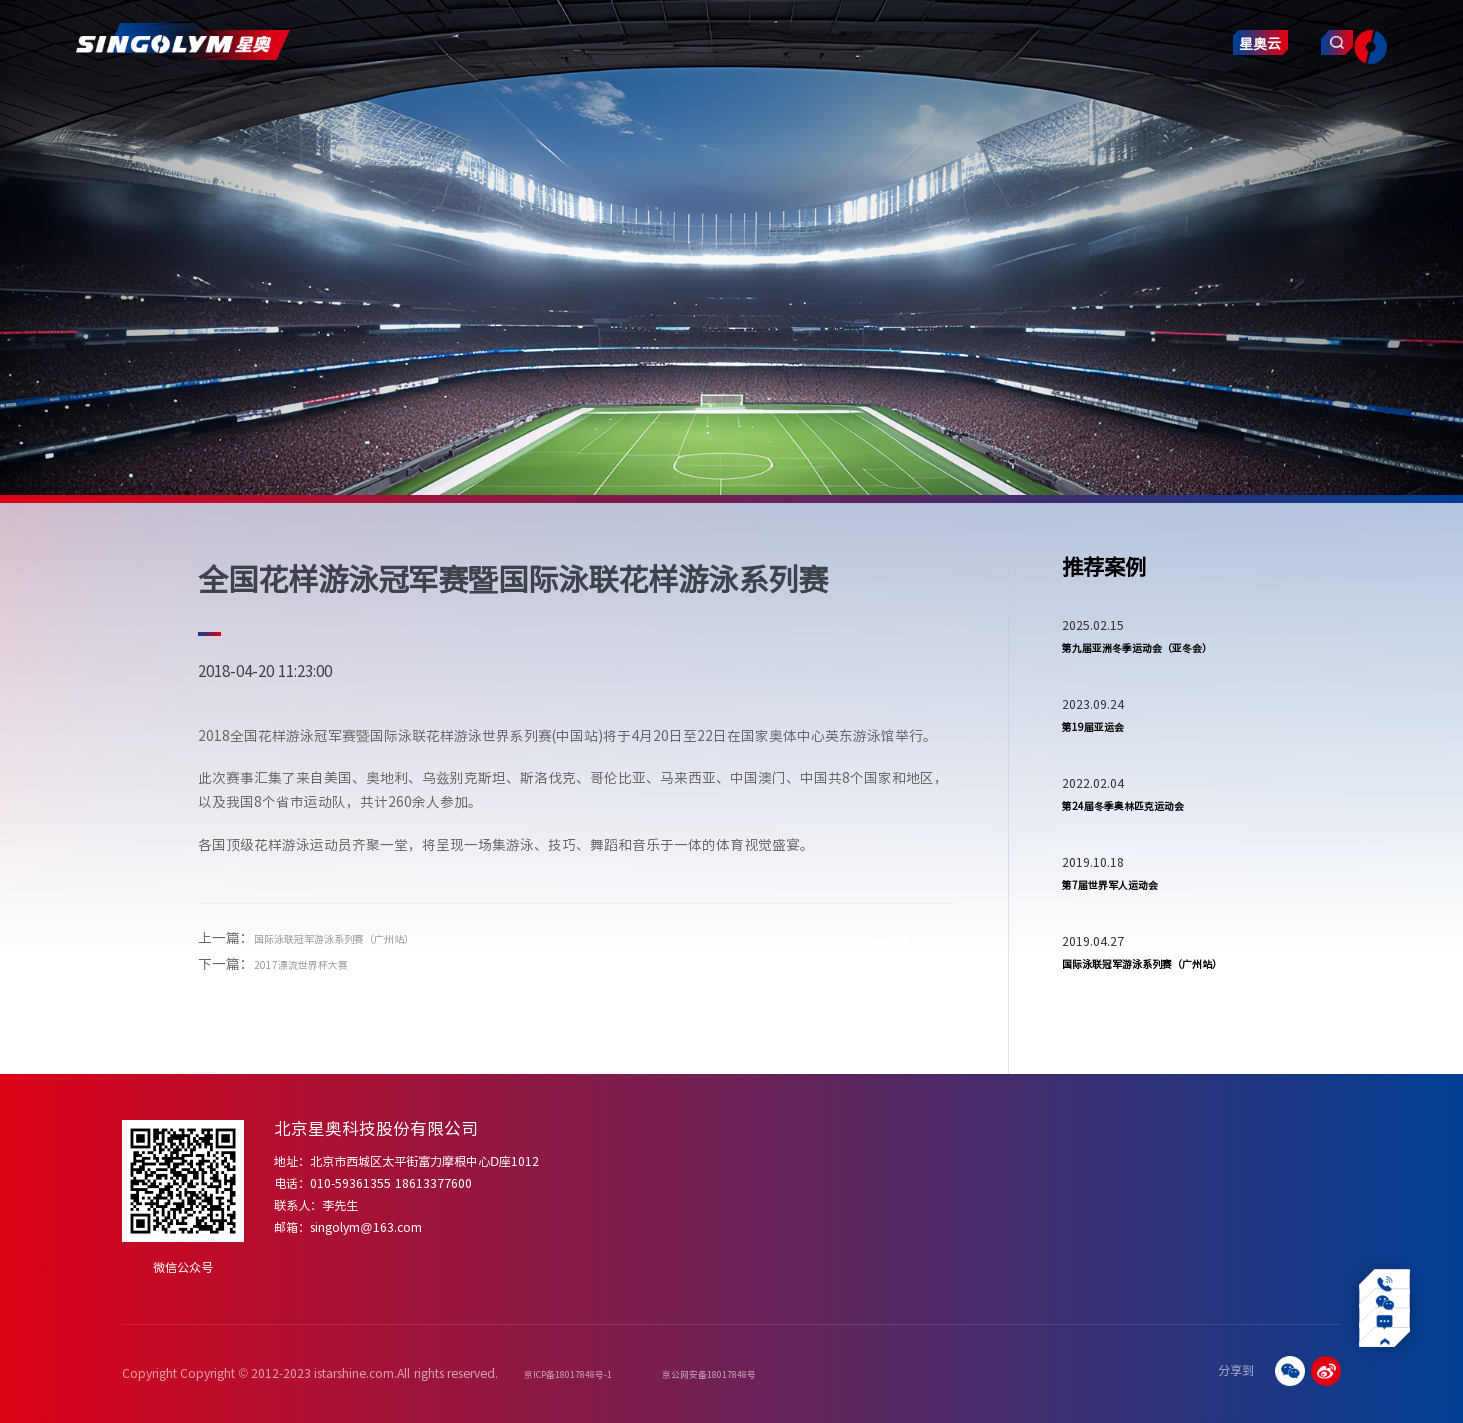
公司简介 (639, 1165)
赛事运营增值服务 (746, 1208)
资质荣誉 (639, 1230)
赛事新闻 (1031, 1208)
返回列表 (882, 949)
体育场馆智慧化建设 (751, 1187)
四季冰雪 (860, 1187)
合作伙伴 (639, 1251)
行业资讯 (1031, 1187)
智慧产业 (923, 107)
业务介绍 (1201, 1165)
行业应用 (1201, 1208)
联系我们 (1017, 107)
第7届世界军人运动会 (1129, 936)
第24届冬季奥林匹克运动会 (1147, 849)
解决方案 (546, 107)
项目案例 (640, 107)
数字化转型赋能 (1217, 1187)
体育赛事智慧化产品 (751, 1165)
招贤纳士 (1315, 1208)
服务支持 (829, 107)
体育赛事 (946, 1165)
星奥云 (1182, 113)
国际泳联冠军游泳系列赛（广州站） (366, 937)
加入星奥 (1315, 1165)
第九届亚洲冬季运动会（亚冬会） (1153, 664)
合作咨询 (1315, 1187)
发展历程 (639, 1208)
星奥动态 (1031, 1165)
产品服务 (452, 107)
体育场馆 (946, 1187)
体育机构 (946, 1208)
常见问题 (1116, 1165)
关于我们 (358, 107)
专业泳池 (860, 1165)
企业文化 (639, 1187)
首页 (278, 107)
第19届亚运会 (1105, 762)
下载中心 (1116, 1208)
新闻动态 (734, 107)
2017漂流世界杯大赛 (319, 963)
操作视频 (1116, 1187)
